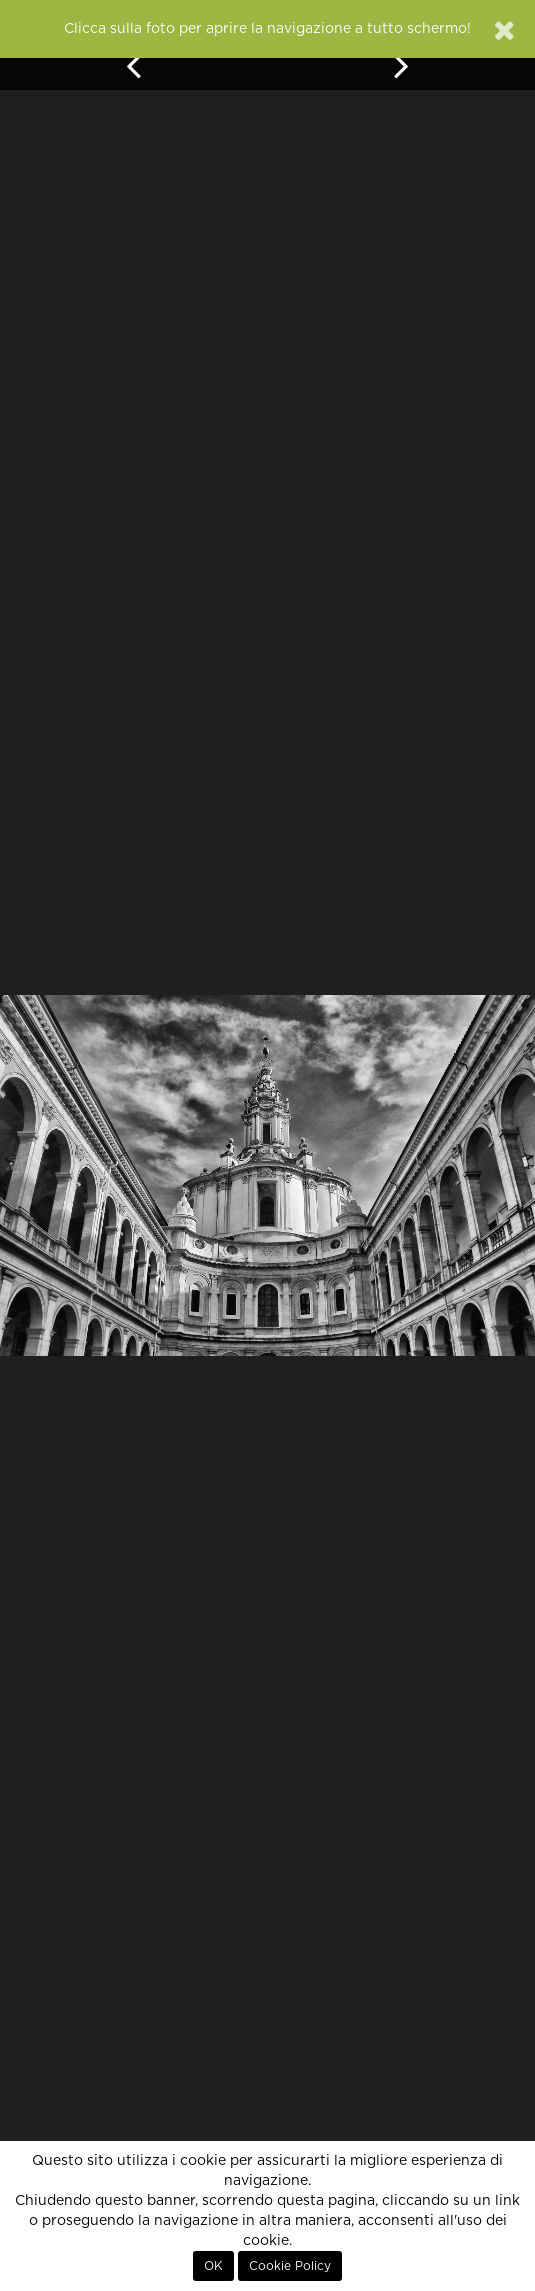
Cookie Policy (290, 2266)
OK (213, 2266)
